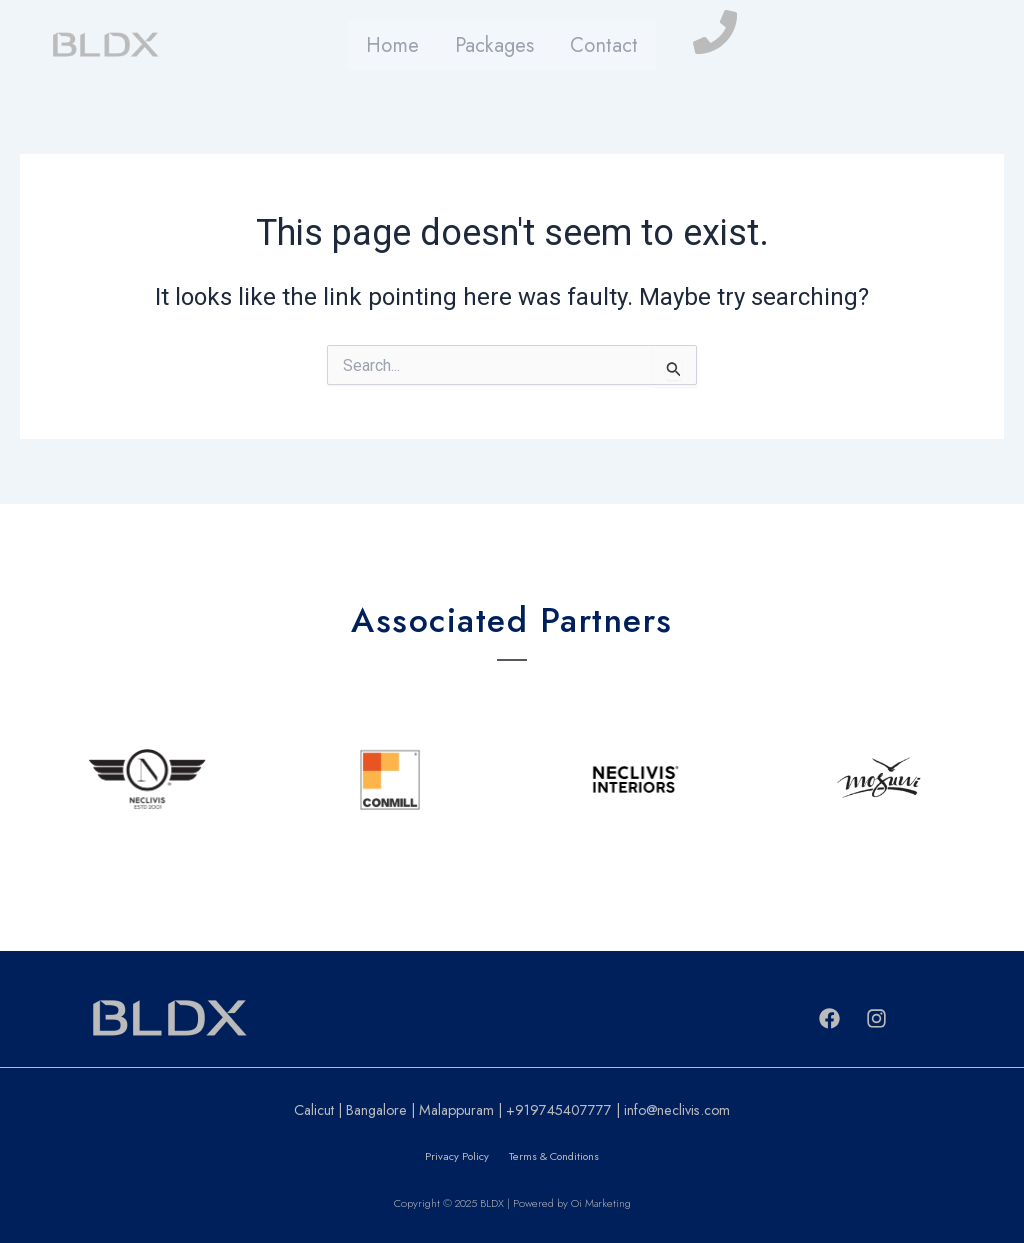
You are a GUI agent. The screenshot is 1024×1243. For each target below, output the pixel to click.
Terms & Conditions (554, 1156)
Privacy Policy (457, 1156)
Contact (600, 45)
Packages (494, 45)
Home (395, 45)
